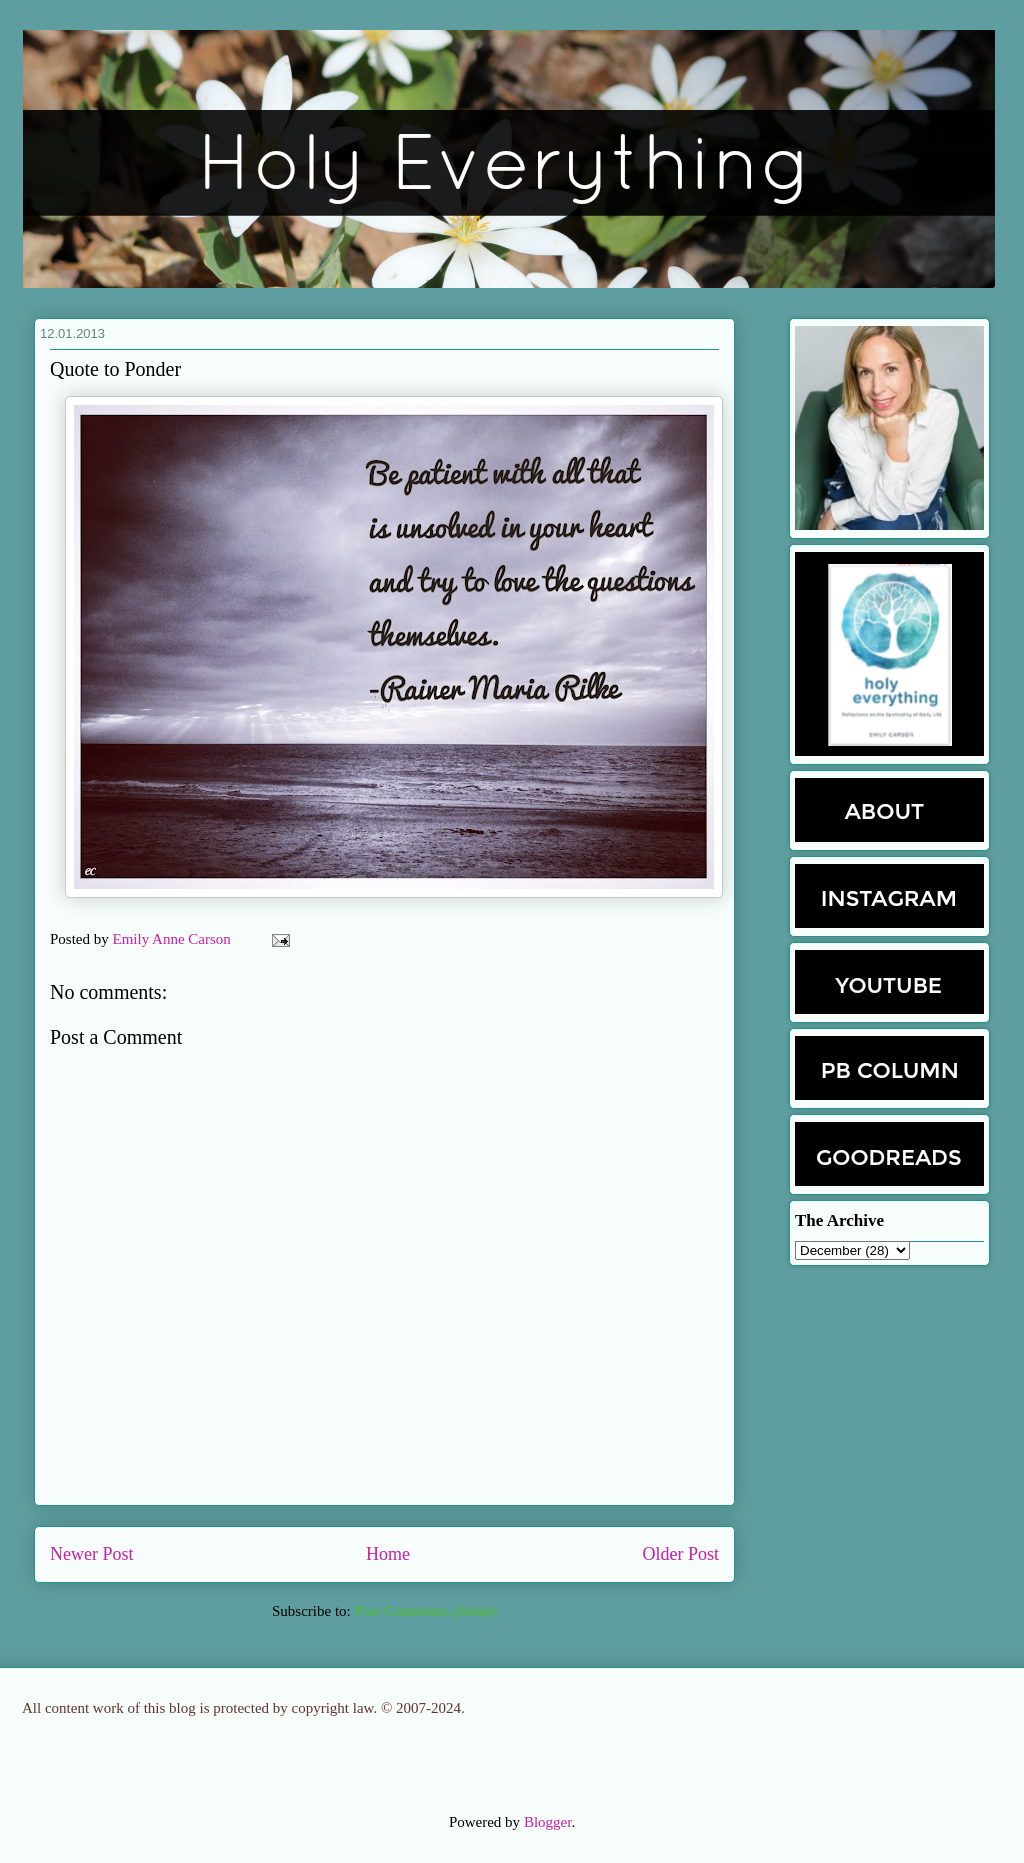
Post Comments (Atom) (425, 1611)
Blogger (548, 1822)
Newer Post (92, 1554)
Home (388, 1554)
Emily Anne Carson (174, 939)
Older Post (681, 1554)
